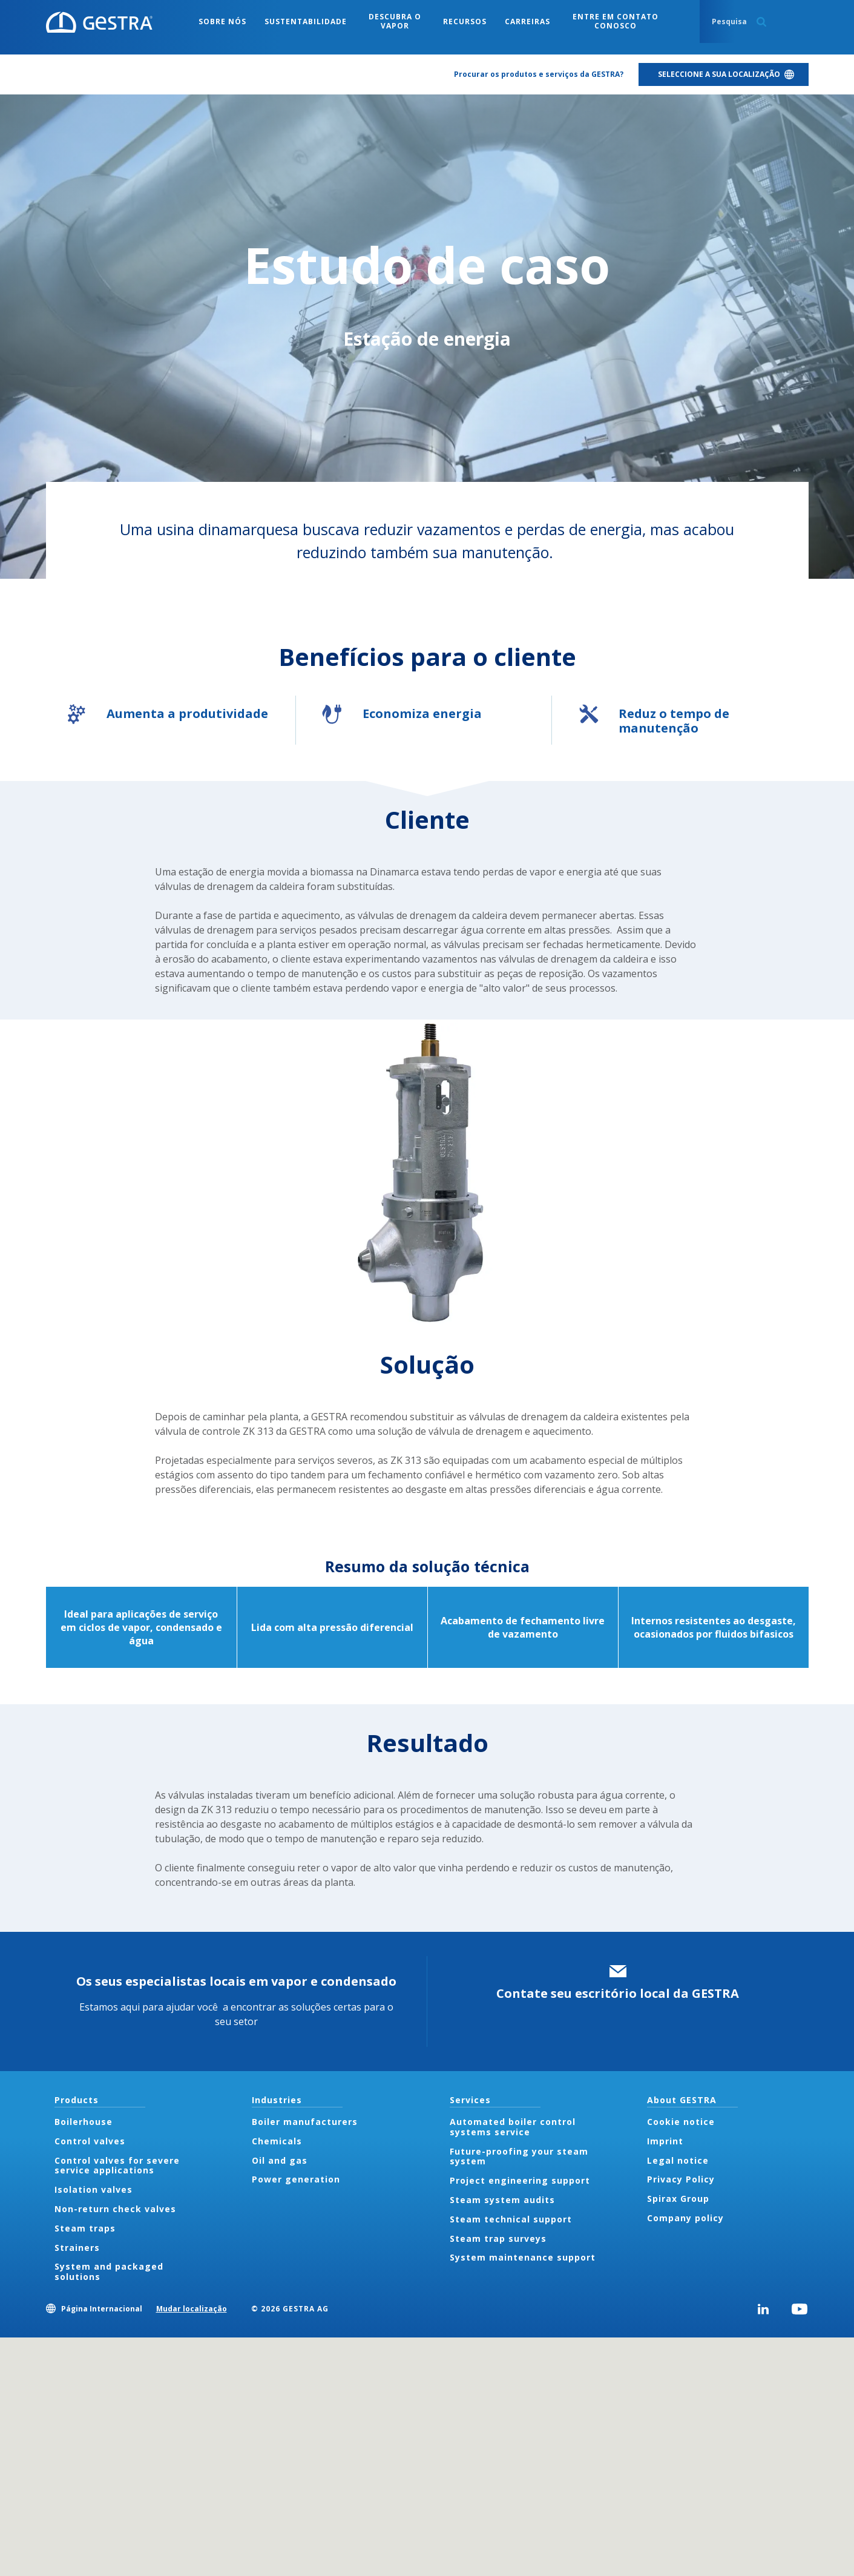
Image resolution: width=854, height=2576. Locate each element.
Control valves (89, 2141)
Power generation (296, 2179)
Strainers (77, 2247)
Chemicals (277, 2141)
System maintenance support (523, 2257)
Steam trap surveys (498, 2238)
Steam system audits (502, 2199)
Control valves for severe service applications (117, 2165)
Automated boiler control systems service (513, 2127)
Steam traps (85, 2228)
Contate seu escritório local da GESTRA (617, 1993)
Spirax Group (678, 2198)
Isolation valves (93, 2189)
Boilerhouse (83, 2121)
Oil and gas (279, 2160)
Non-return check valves (115, 2209)
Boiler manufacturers (305, 2121)
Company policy (685, 2218)
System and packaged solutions (108, 2271)
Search (761, 22)
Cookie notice (681, 2121)
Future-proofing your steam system (519, 2156)
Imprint (665, 2141)
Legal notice (678, 2160)
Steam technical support (511, 2219)
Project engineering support (520, 2180)
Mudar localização (191, 2309)
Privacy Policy (681, 2179)
